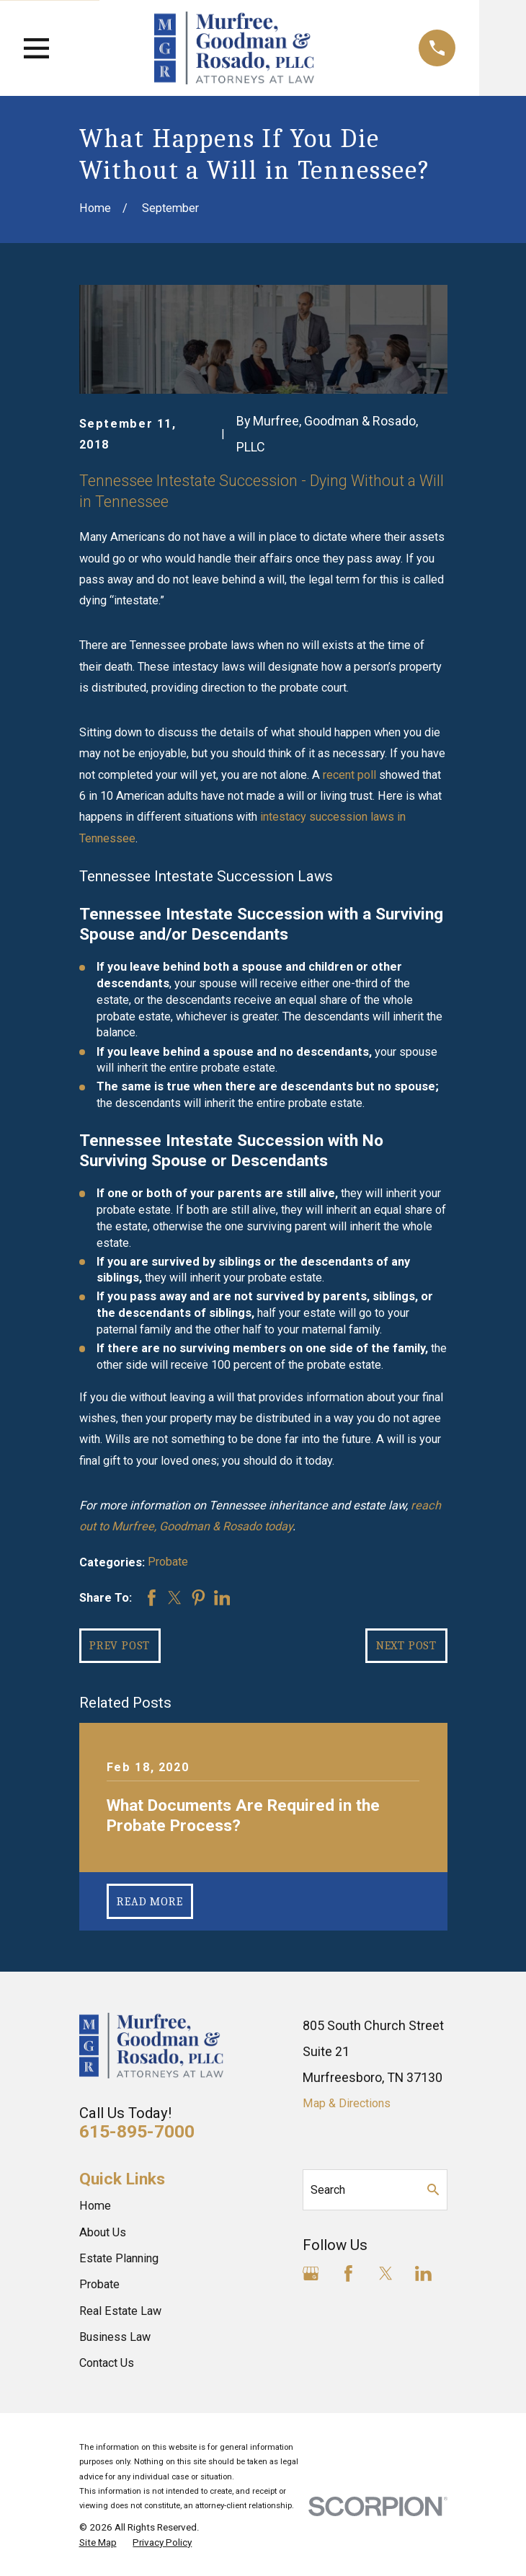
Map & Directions (347, 2103)
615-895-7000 (137, 2131)
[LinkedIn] (423, 2273)
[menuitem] (98, 2542)
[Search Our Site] (433, 2189)
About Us (102, 2232)
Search (328, 2190)
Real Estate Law (120, 2311)
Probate (168, 1562)
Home (95, 2206)
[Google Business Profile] (311, 2273)
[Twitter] (386, 2273)
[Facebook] (348, 2273)
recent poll (349, 775)
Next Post (406, 1645)
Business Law (115, 2337)
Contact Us (106, 2363)
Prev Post (119, 1645)
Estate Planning (119, 2258)
